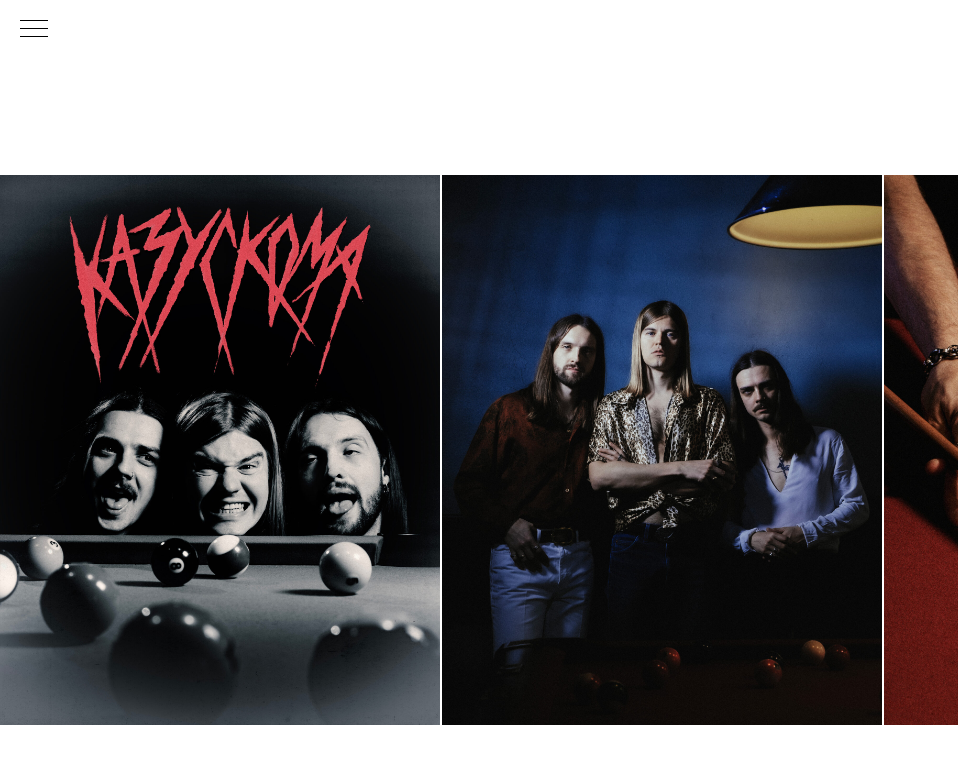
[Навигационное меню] (34, 30)
